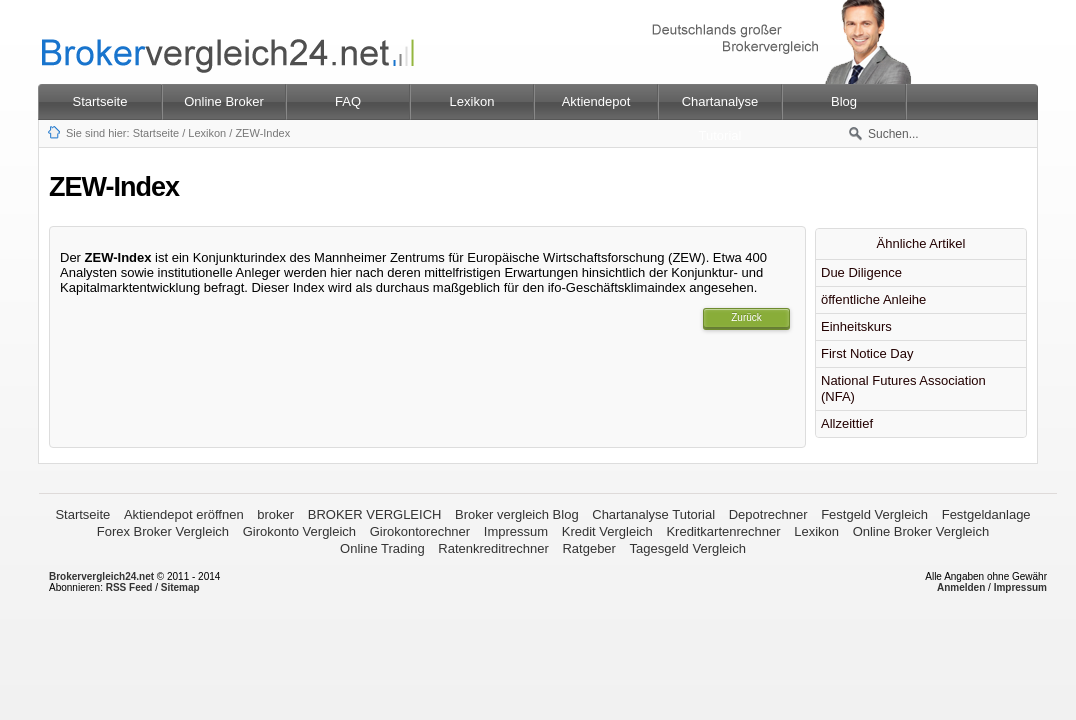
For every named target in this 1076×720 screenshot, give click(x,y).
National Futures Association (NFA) (903, 388)
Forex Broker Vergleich (163, 531)
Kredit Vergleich (607, 531)
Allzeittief (847, 423)
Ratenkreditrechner (493, 548)
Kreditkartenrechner (723, 531)
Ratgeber (588, 548)
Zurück (746, 317)
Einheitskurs (856, 326)
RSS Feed (129, 587)
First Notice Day (867, 353)
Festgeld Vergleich (874, 514)
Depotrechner (768, 514)
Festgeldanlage (986, 514)
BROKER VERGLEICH (375, 514)
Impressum (516, 531)
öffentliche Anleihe (873, 299)
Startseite (100, 101)
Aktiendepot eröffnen (184, 514)
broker (275, 514)
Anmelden (961, 587)
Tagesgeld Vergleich (688, 548)
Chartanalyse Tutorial (653, 514)
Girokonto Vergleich (299, 531)
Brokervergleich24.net (101, 576)
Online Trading (382, 548)
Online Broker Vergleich (921, 531)
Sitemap (180, 587)
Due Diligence (861, 272)
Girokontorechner (420, 531)
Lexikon (207, 133)
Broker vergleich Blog (517, 514)
